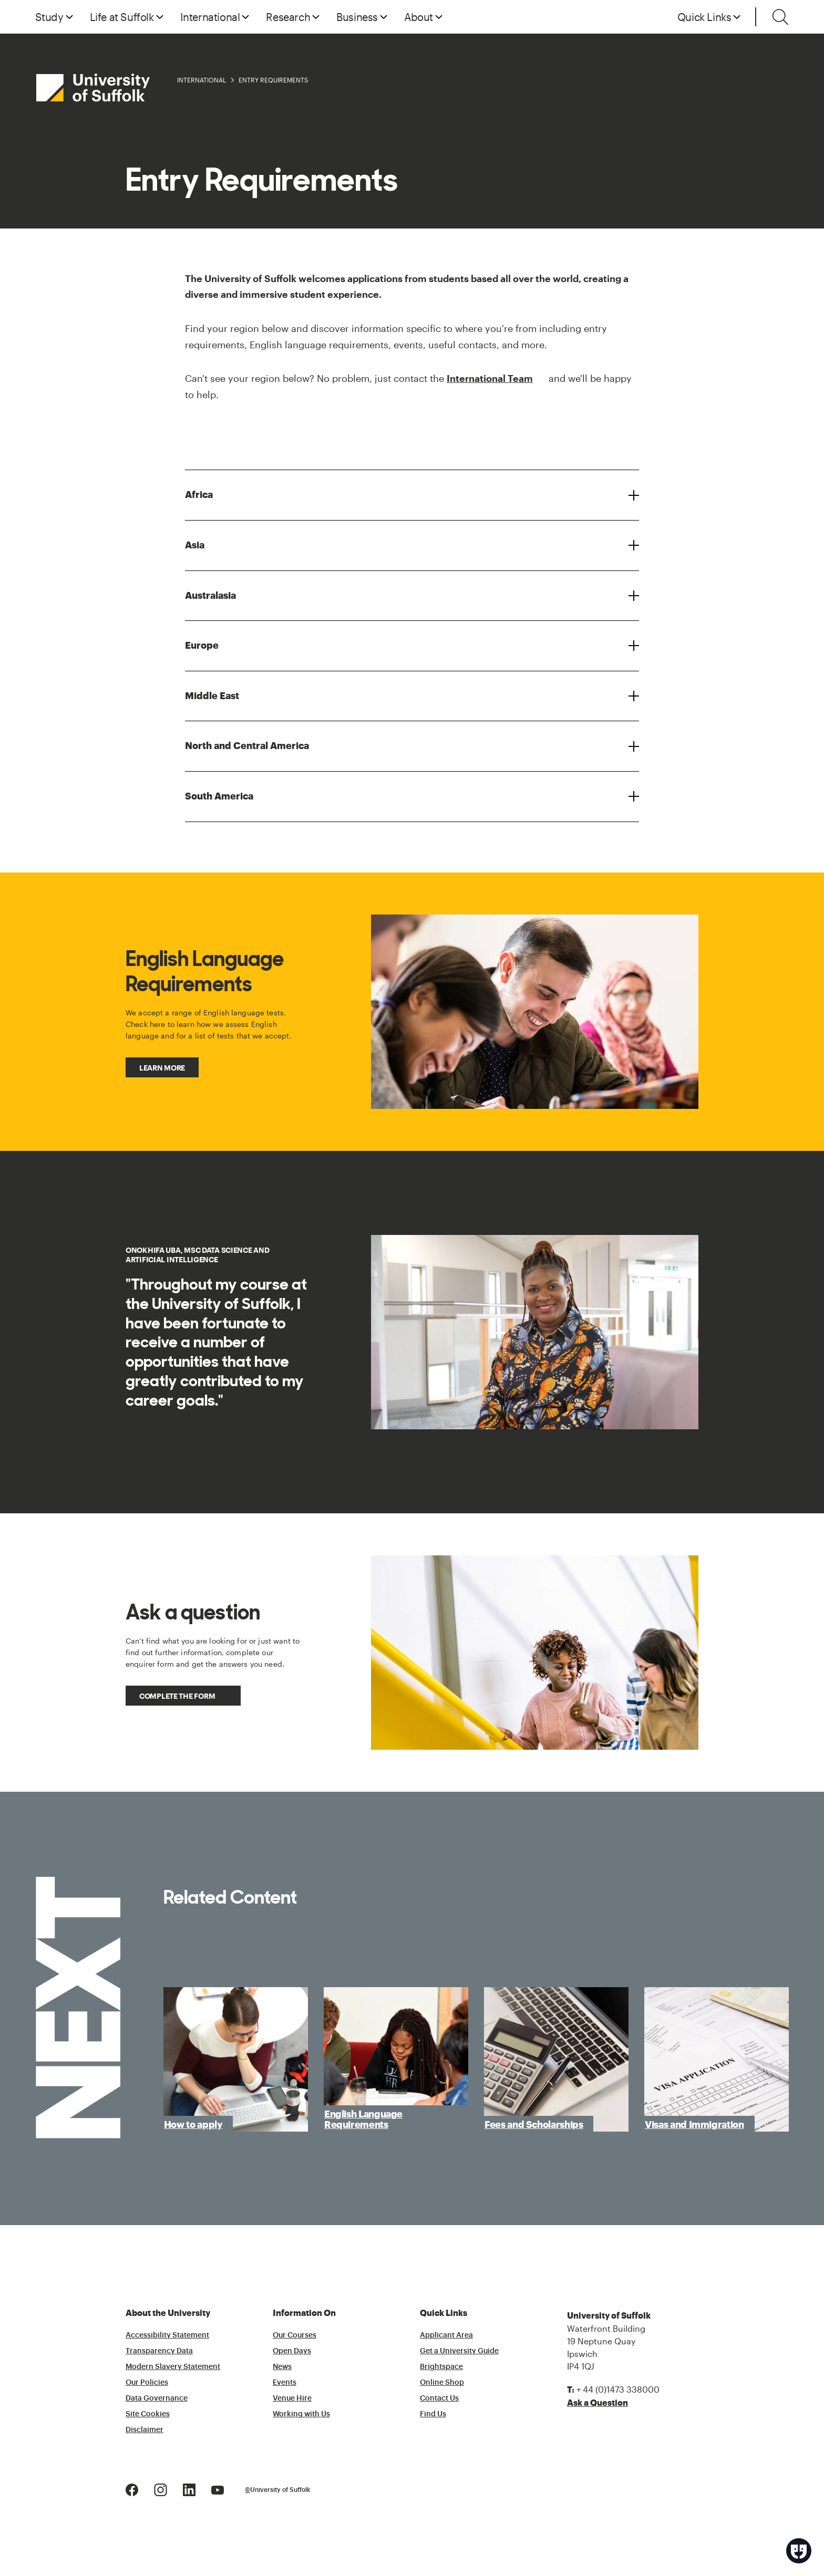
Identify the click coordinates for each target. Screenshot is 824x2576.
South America (219, 796)
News (282, 2367)
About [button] (418, 17)
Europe (202, 645)
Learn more (162, 1067)
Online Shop (442, 2382)
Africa (199, 495)
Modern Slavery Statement (173, 2367)
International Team (490, 378)
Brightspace (441, 2367)
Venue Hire (292, 2398)
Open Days (292, 2351)
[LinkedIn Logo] (189, 2489)
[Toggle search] (780, 16)
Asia (194, 545)
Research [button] (288, 17)
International (201, 80)
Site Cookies (148, 2414)
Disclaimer (144, 2430)
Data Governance (157, 2398)
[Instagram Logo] (160, 2489)
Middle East (212, 696)
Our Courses (294, 2335)
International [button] (210, 17)
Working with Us (301, 2414)
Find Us (433, 2414)
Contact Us (439, 2398)
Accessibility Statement (167, 2335)
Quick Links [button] (704, 17)
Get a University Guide (459, 2351)
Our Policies (147, 2382)
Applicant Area (446, 2335)
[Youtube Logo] (217, 2489)
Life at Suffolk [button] (122, 17)
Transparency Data (159, 2351)
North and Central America (247, 746)
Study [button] (49, 17)
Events (284, 2382)
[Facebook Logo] (132, 2489)
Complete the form (177, 1695)
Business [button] (357, 17)
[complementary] (710, 2497)
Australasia (210, 595)
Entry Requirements (273, 80)
